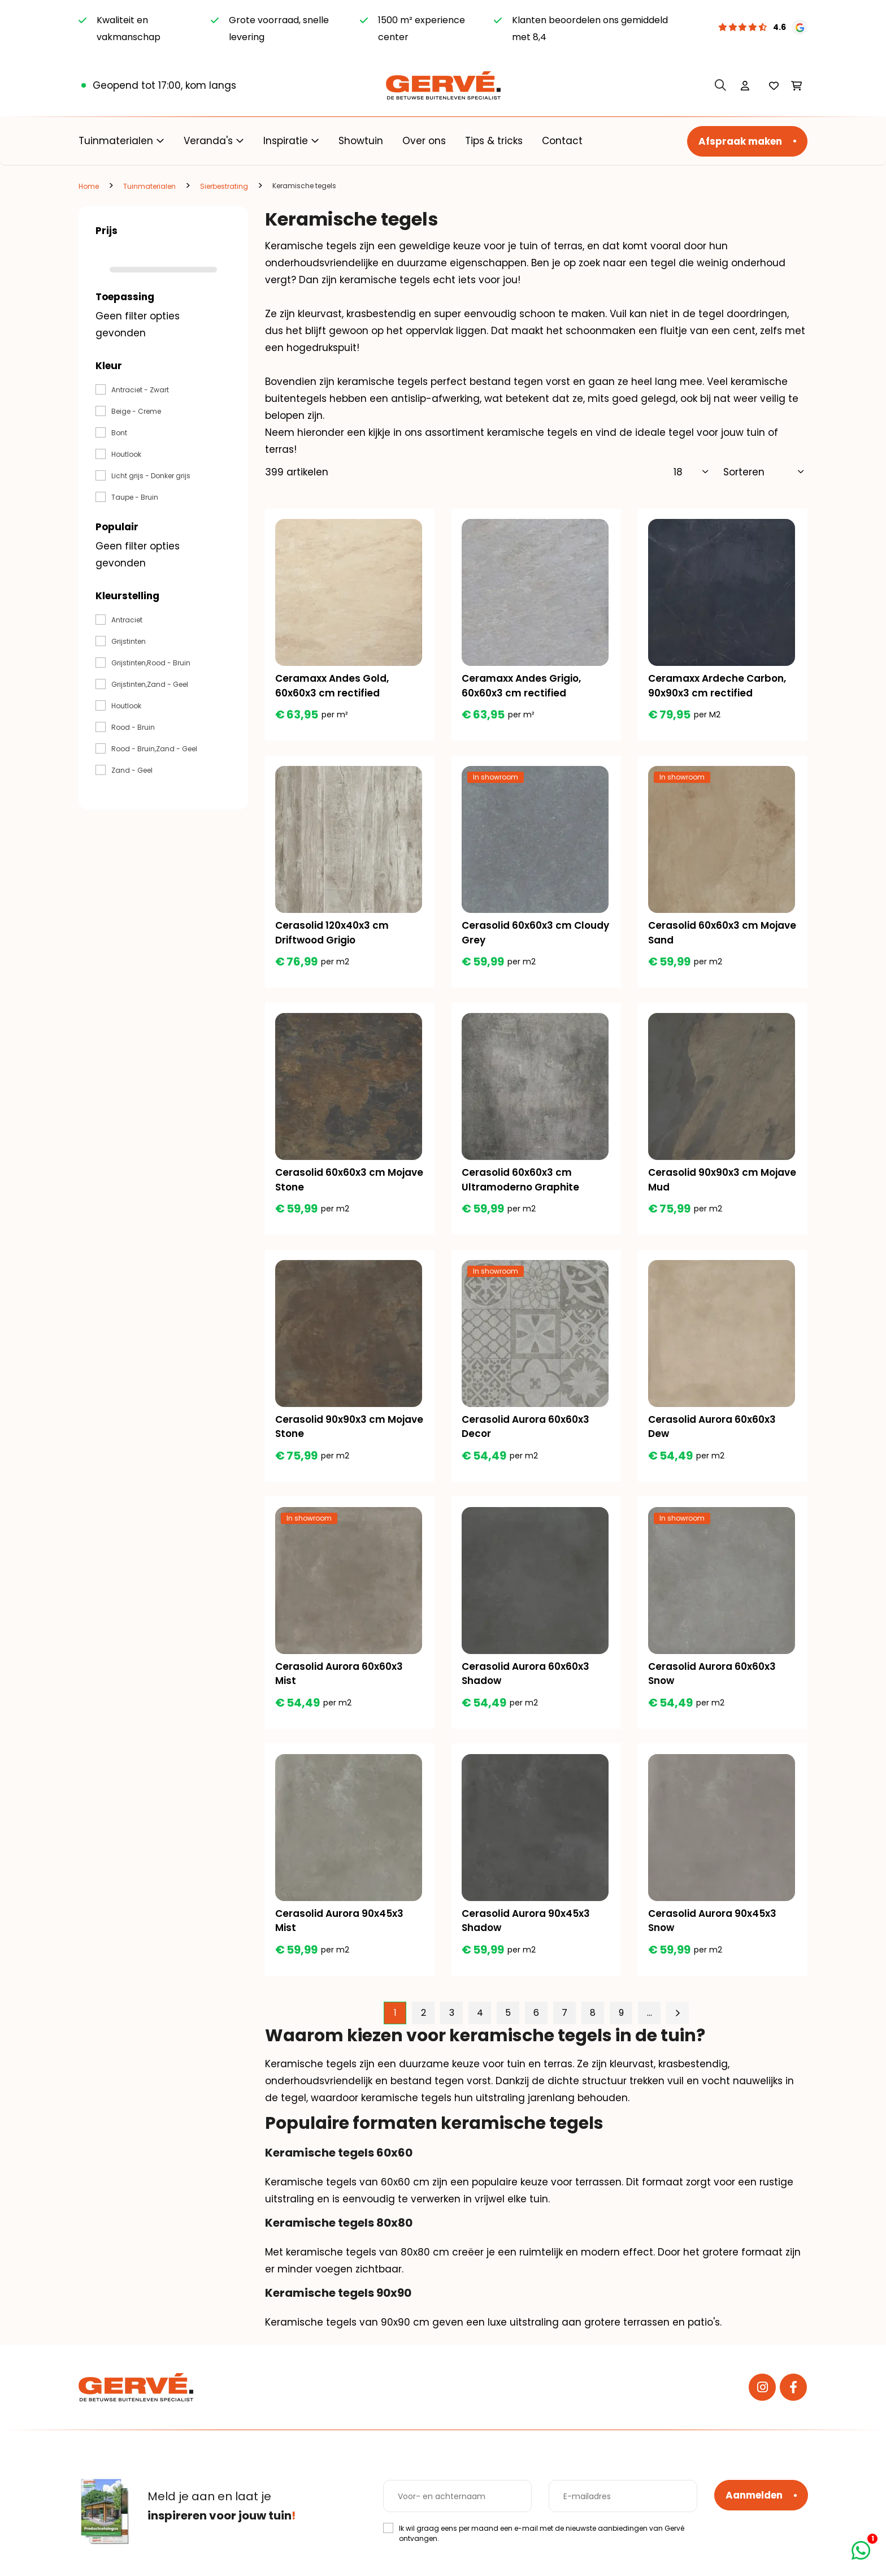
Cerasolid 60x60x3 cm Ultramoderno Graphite (521, 1185)
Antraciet (126, 620)
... (649, 2026)
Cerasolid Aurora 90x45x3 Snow (713, 1933)
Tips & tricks (494, 141)
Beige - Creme (136, 411)
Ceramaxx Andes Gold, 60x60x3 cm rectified (333, 687)
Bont (119, 433)
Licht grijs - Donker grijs (150, 475)
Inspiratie (285, 141)
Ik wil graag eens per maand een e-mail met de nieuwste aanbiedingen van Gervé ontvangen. (541, 2533)
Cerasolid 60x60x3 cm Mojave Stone (331, 1185)
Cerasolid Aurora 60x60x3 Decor (526, 1435)
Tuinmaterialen (116, 141)
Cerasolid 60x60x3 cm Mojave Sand (704, 936)
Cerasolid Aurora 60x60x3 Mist (340, 1684)
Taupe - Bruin (134, 497)
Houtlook (126, 454)
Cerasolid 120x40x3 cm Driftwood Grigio (333, 936)
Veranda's (208, 141)
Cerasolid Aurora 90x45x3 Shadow (527, 1933)
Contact (562, 141)
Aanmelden (754, 2495)
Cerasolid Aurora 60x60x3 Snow (713, 1684)
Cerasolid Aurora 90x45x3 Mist (340, 1933)
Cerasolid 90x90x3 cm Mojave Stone (331, 1435)
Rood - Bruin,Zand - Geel (154, 749)
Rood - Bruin (133, 727)
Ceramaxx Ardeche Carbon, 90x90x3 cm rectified (718, 687)
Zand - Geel (132, 770)
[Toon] (691, 472)
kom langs (210, 85)
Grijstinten (128, 641)
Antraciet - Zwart (140, 390)
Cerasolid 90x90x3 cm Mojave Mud (704, 1185)
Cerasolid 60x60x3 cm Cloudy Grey (518, 936)
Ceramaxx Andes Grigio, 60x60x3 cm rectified (522, 687)
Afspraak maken (740, 141)
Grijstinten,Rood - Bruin (150, 663)
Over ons (424, 141)
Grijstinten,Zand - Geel (149, 684)
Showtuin (360, 141)
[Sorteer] (763, 472)
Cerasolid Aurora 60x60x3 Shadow (526, 1684)
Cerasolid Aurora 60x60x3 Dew (713, 1435)
